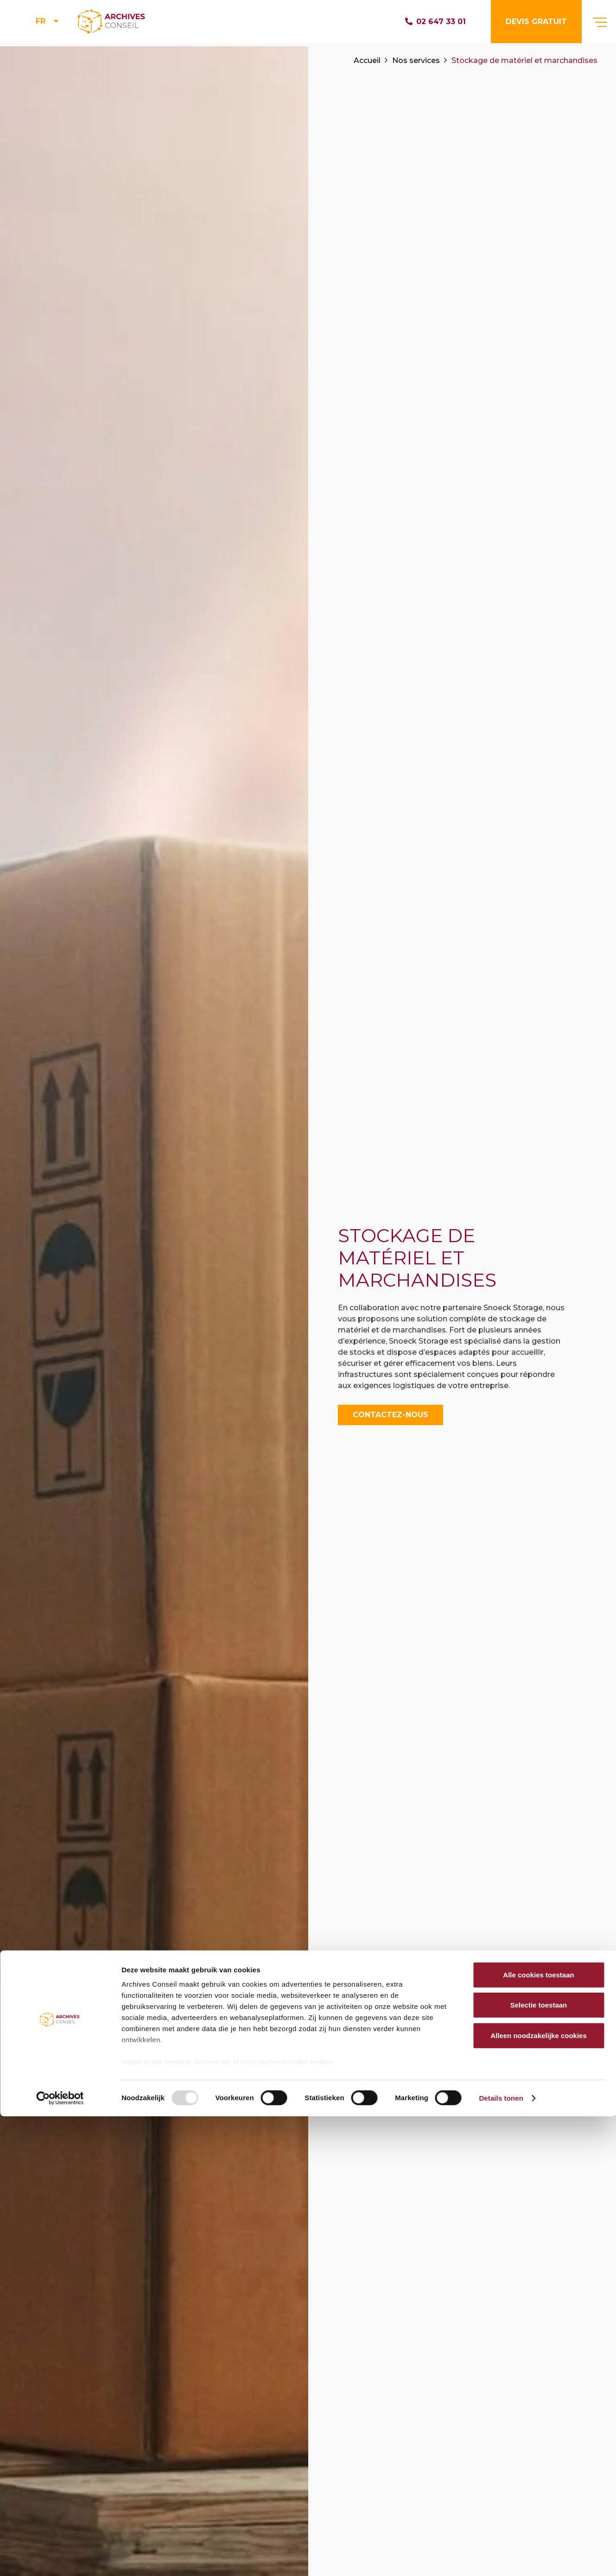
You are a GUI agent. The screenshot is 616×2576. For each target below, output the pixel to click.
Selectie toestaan (538, 2465)
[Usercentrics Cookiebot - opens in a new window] (60, 2558)
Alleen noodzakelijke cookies (538, 2495)
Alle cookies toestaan (538, 2434)
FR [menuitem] (40, 23)
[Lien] (120, 23)
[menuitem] (48, 23)
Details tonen (501, 2558)
